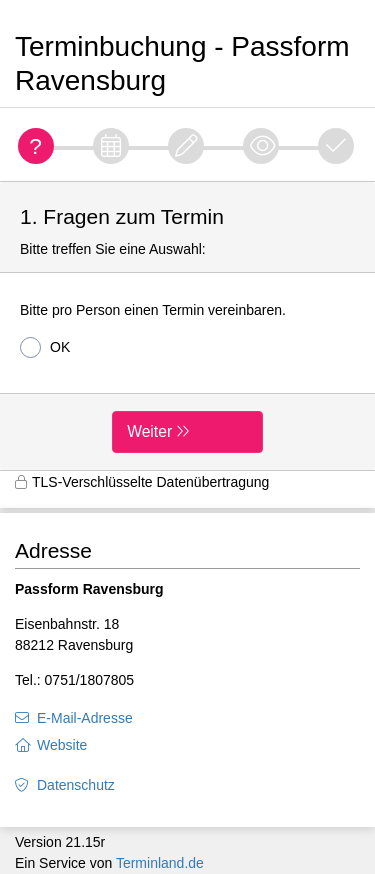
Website (62, 745)
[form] (187, 326)
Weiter (149, 431)
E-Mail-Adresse (85, 718)
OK (45, 347)
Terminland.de (160, 863)
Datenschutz (76, 785)
